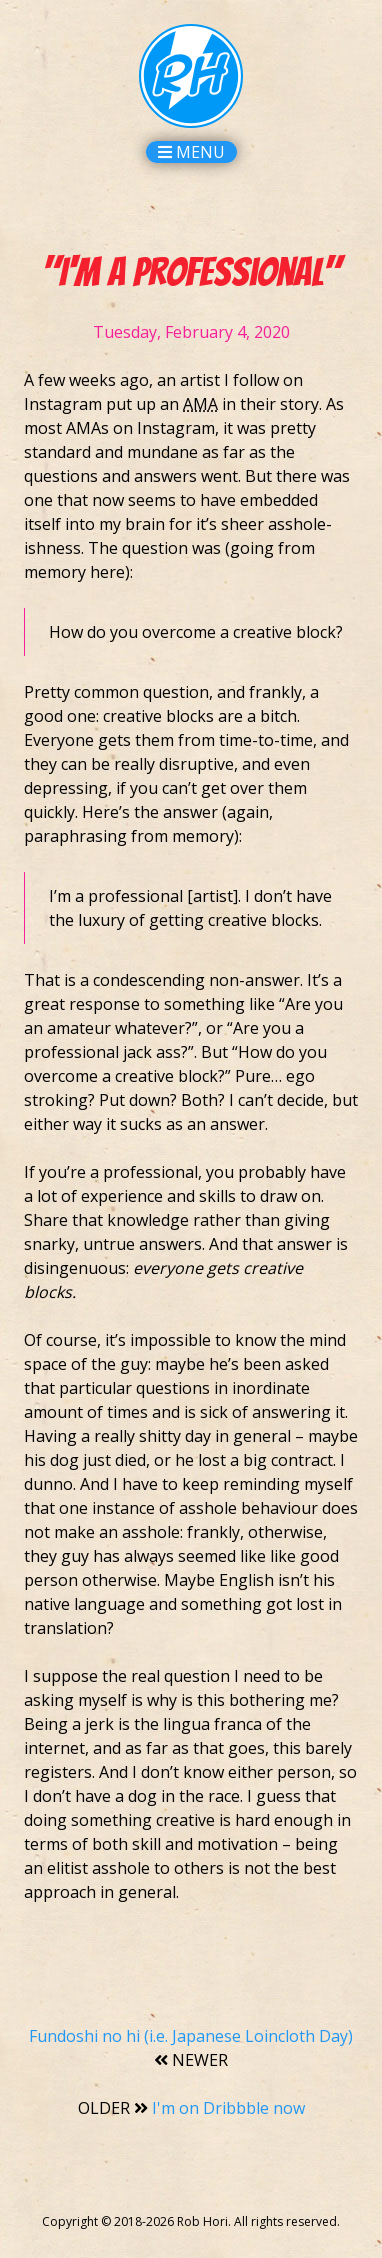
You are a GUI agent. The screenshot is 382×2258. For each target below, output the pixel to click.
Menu (191, 152)
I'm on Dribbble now (191, 2108)
